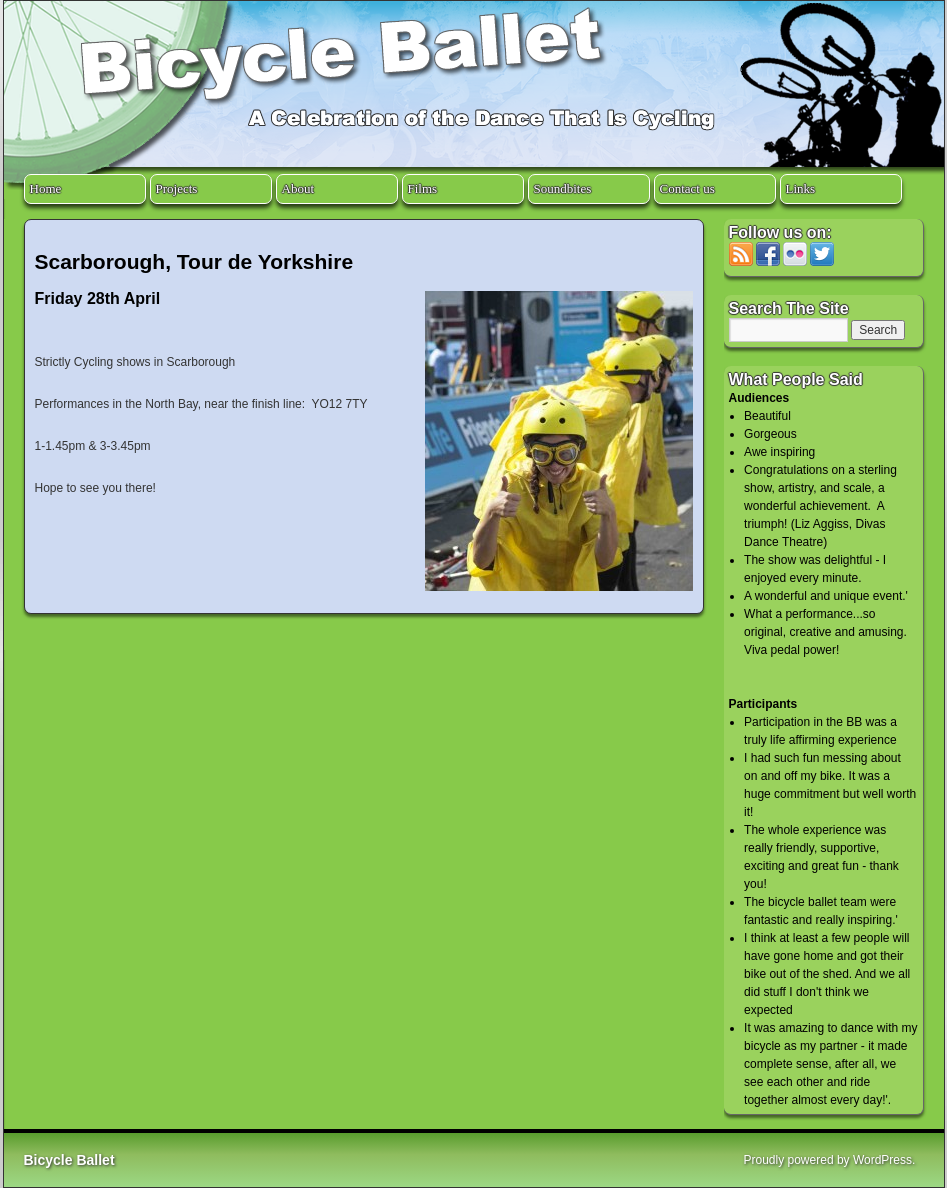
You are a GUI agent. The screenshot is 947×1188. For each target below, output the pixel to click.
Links (801, 188)
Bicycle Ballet (69, 1160)
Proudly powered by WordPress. (830, 1160)
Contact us (687, 188)
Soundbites (563, 188)
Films (423, 188)
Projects (177, 188)
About (298, 188)
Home (46, 188)
